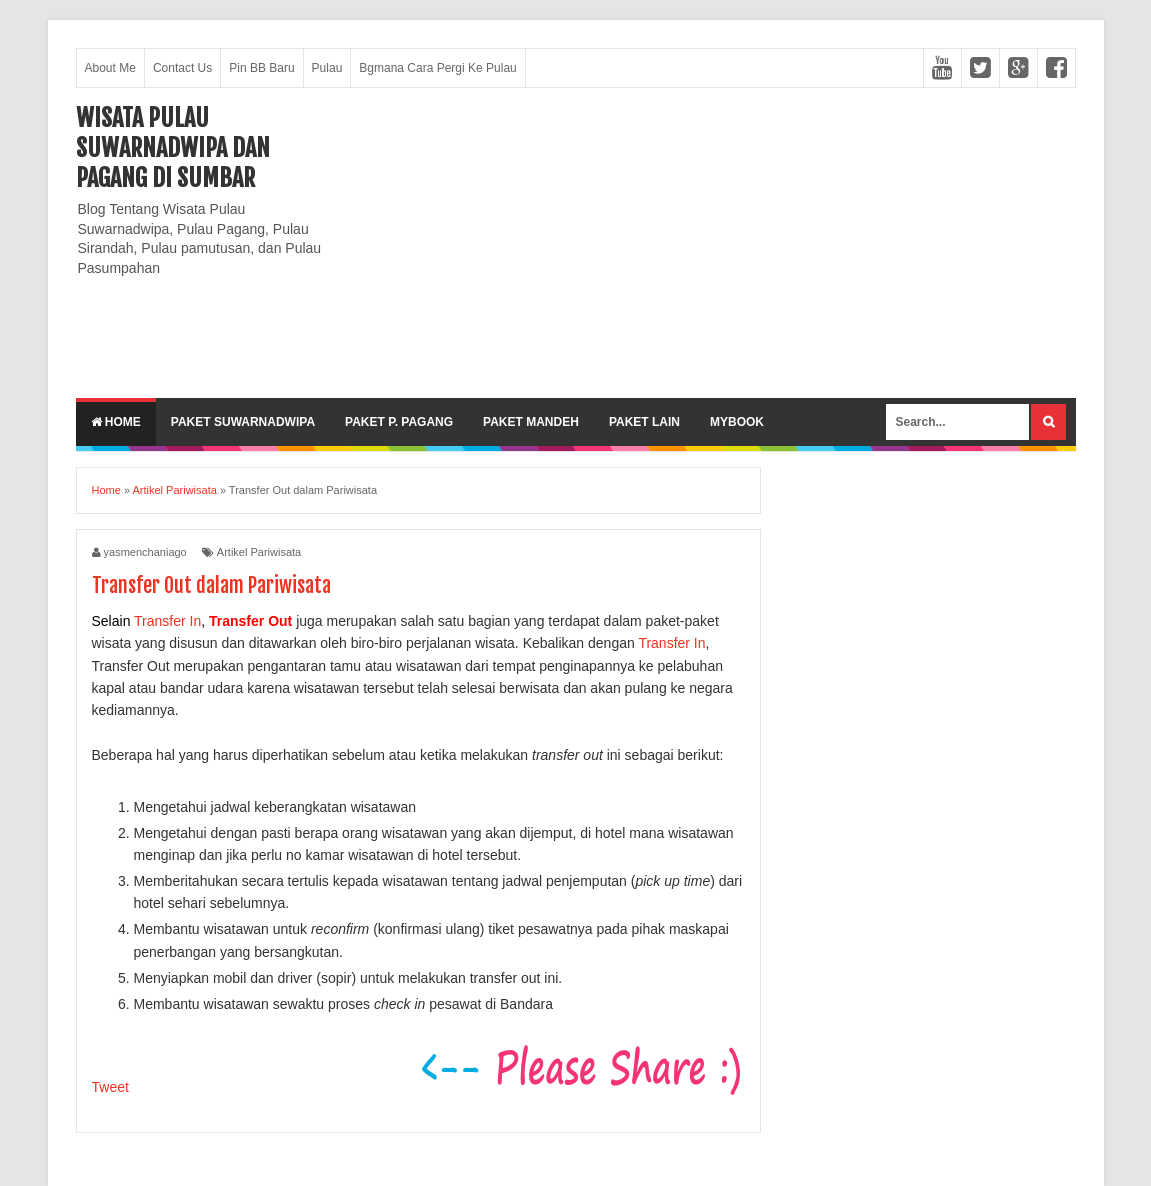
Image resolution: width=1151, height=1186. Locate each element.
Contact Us (182, 68)
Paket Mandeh (531, 422)
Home (116, 422)
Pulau (327, 68)
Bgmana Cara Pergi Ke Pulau (437, 68)
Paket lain (644, 422)
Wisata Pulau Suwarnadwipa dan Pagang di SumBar (173, 148)
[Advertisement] (712, 243)
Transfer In (167, 621)
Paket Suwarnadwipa (243, 422)
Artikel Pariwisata (259, 552)
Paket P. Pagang (399, 422)
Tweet (110, 1087)
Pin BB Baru (261, 68)
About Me (110, 68)
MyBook (737, 422)
